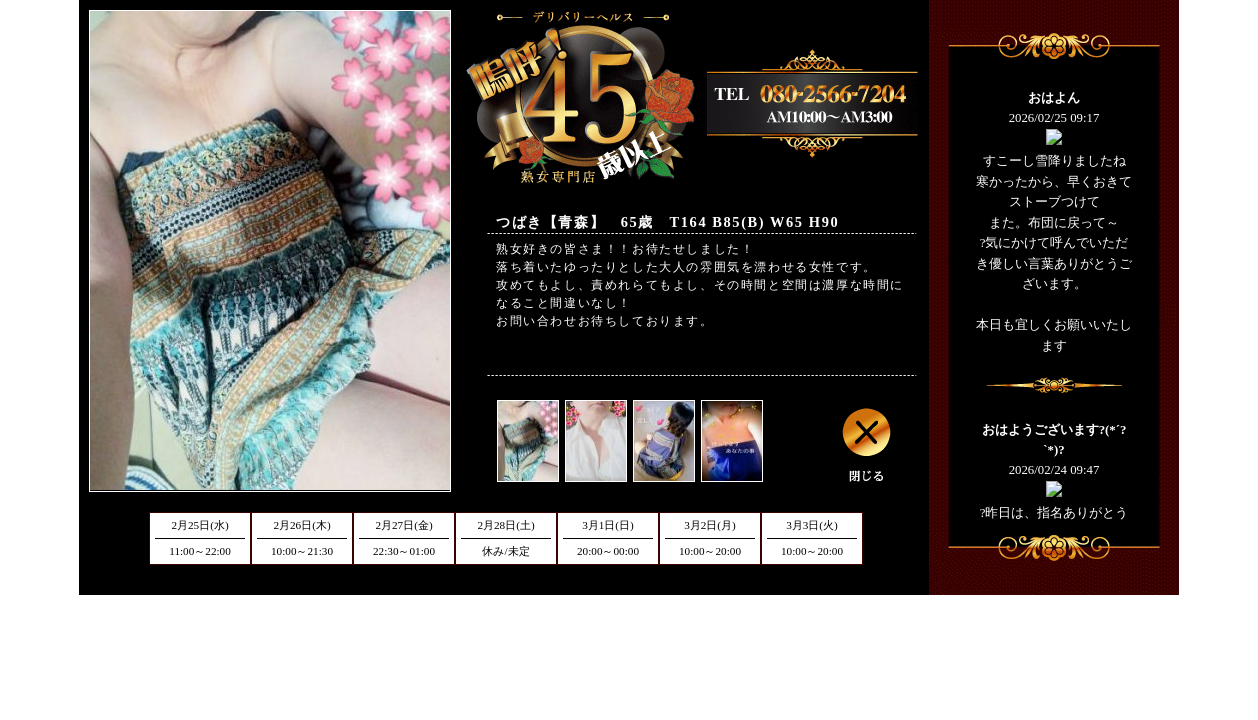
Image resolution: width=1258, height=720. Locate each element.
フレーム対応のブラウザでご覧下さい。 (1054, 295)
